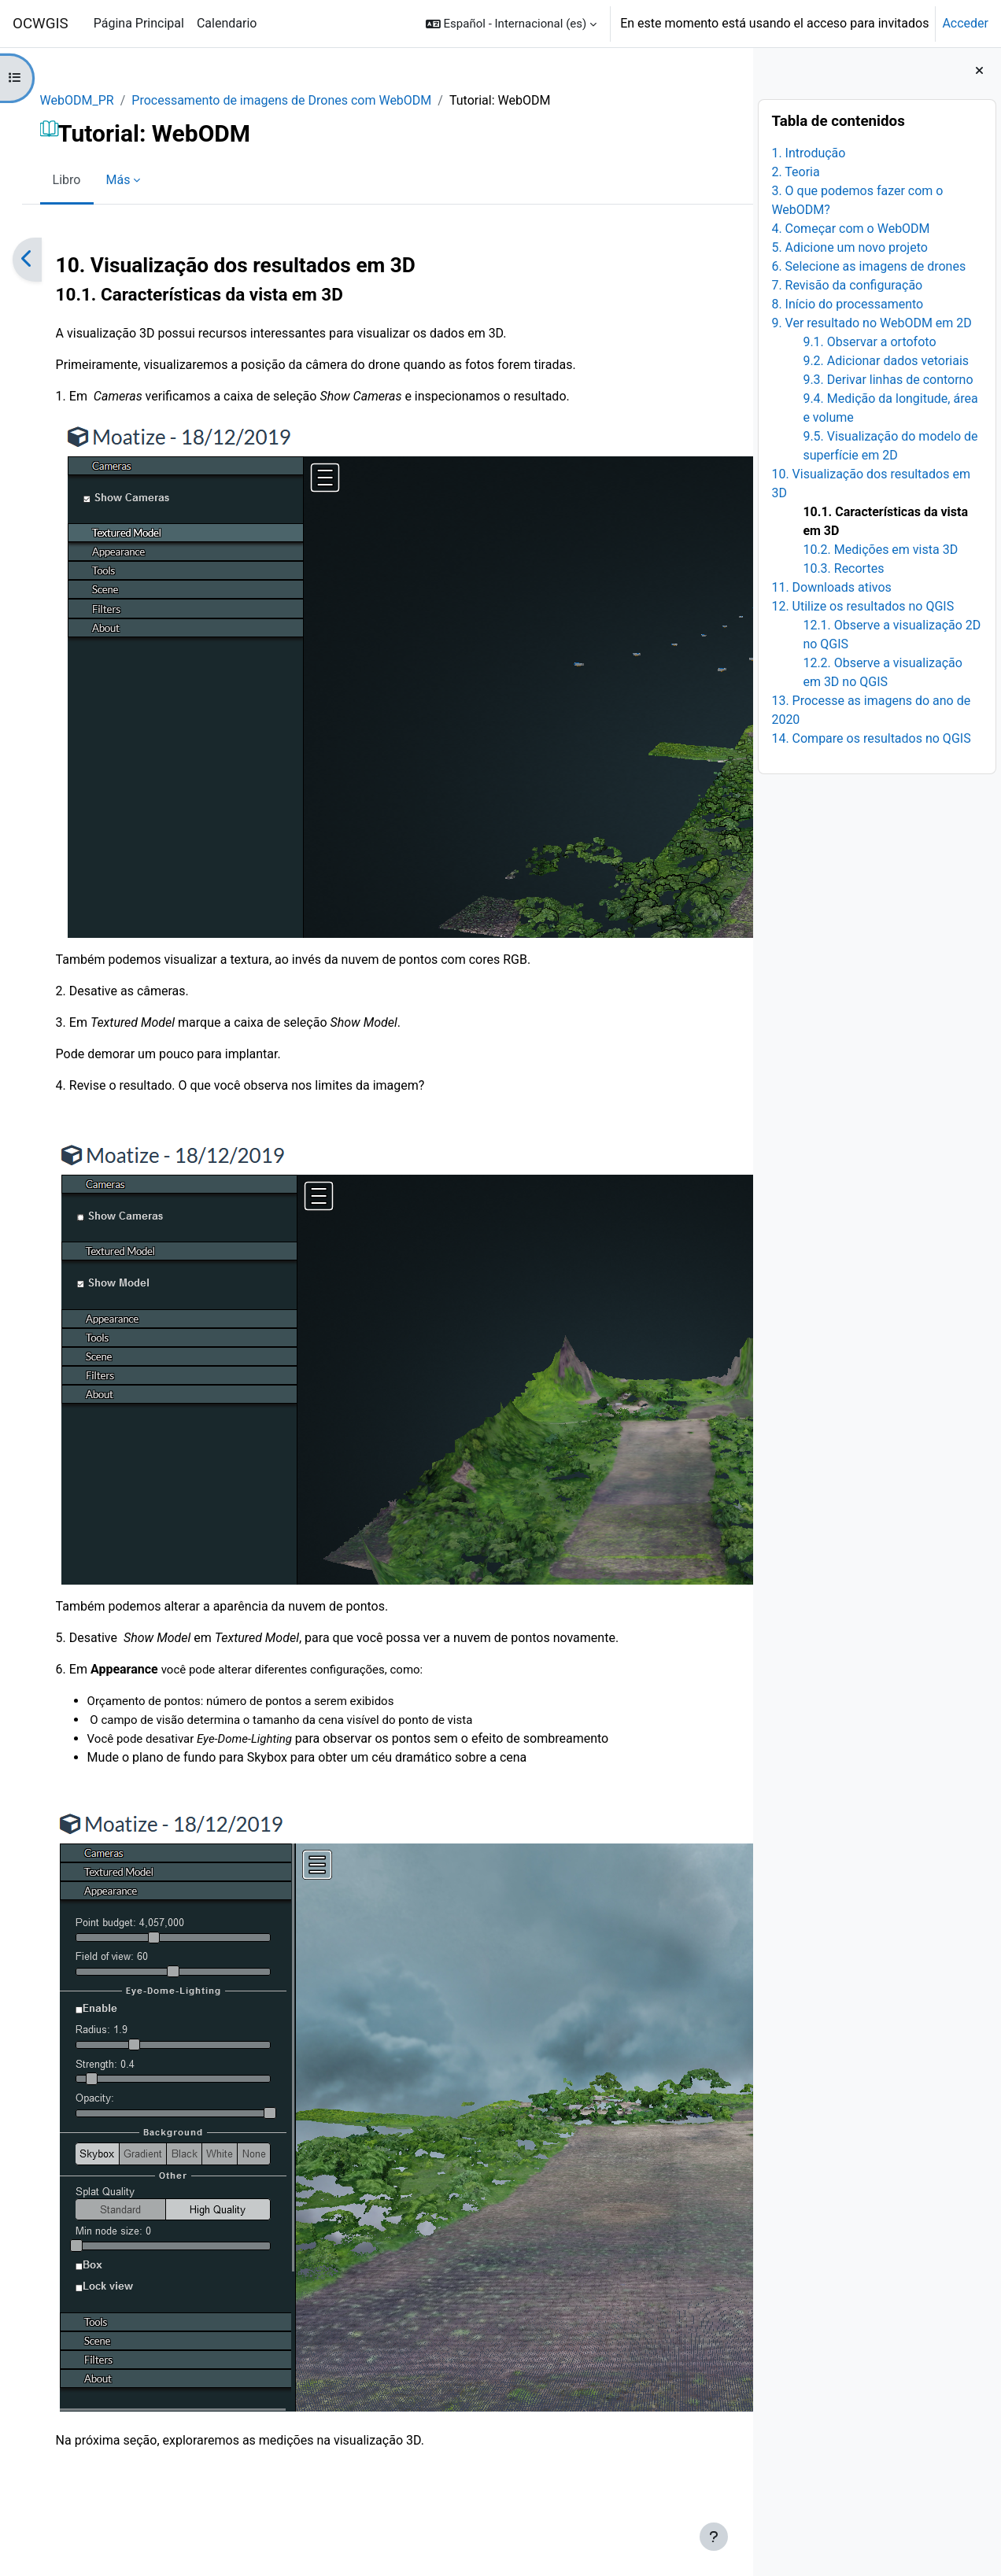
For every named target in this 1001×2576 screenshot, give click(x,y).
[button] (511, 23)
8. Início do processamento (847, 304)
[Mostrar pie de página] (714, 2536)
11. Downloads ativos (831, 587)
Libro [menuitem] (82, 179)
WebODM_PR (93, 100)
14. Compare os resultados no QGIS (870, 738)
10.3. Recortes (843, 568)
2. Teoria (795, 171)
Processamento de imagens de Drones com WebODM (298, 100)
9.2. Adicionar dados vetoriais (886, 360)
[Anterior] (42, 260)
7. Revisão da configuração (846, 285)
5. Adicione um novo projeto (849, 247)
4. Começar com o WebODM (850, 228)
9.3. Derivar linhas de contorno (888, 379)
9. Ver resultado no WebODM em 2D (871, 323)
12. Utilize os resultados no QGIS (862, 606)
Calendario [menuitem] (227, 23)
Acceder (965, 23)
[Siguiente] (735, 260)
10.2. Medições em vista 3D (880, 549)
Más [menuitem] (134, 179)
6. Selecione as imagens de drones (868, 266)
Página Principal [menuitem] (139, 23)
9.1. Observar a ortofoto (869, 341)
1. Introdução (808, 153)
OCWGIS (40, 23)
